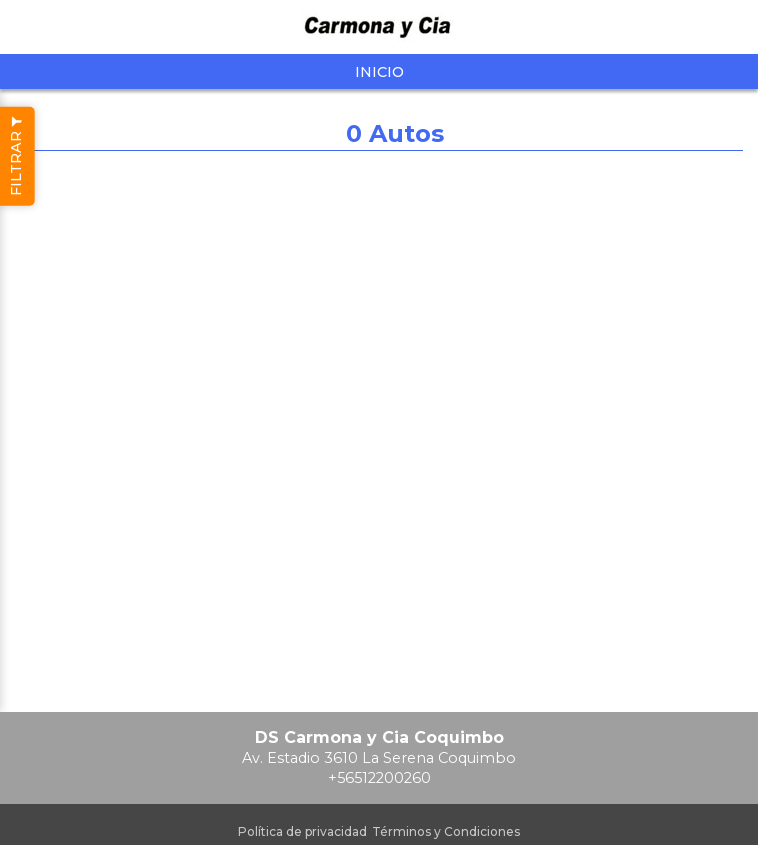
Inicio (379, 72)
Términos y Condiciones (446, 831)
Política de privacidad (302, 831)
